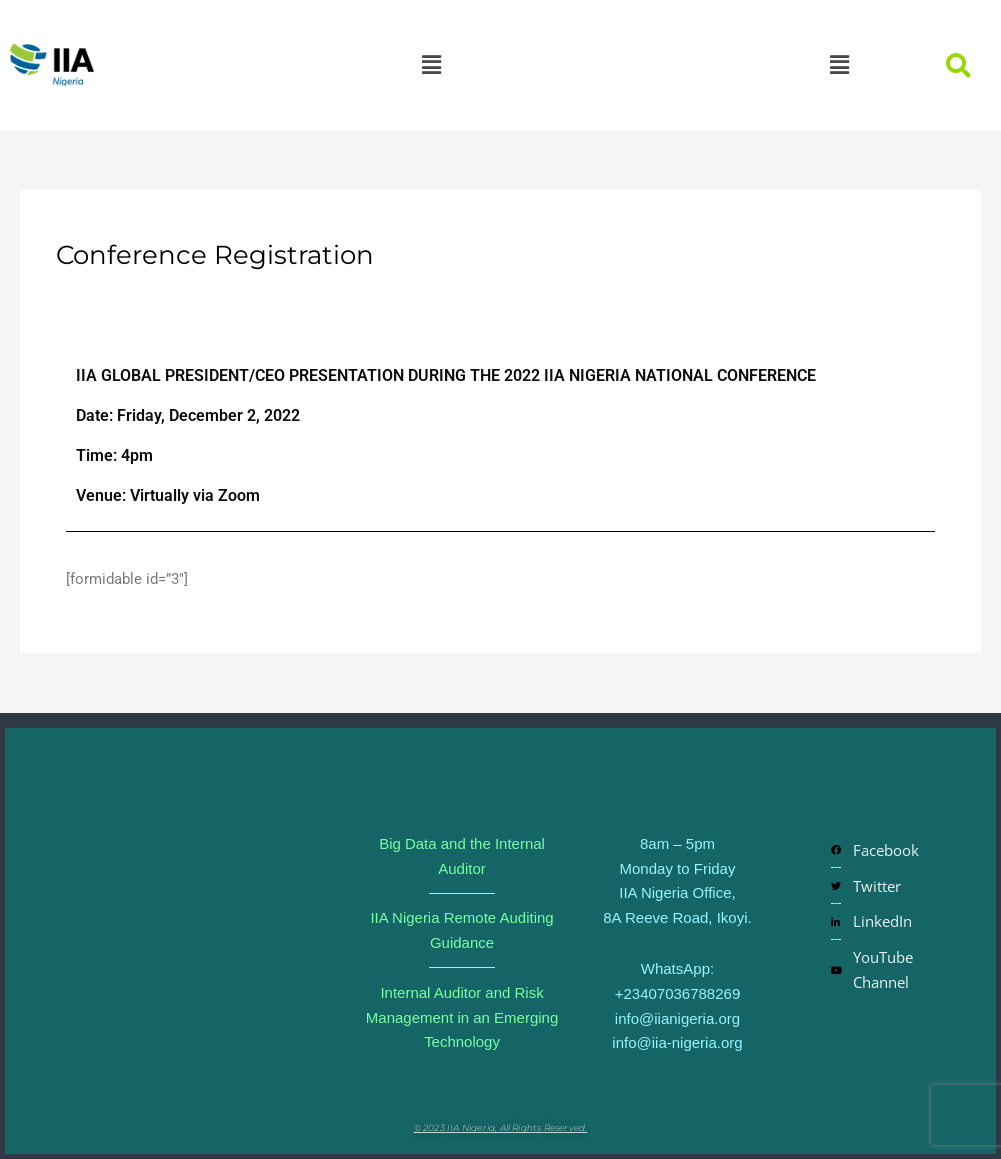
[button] (431, 65)
